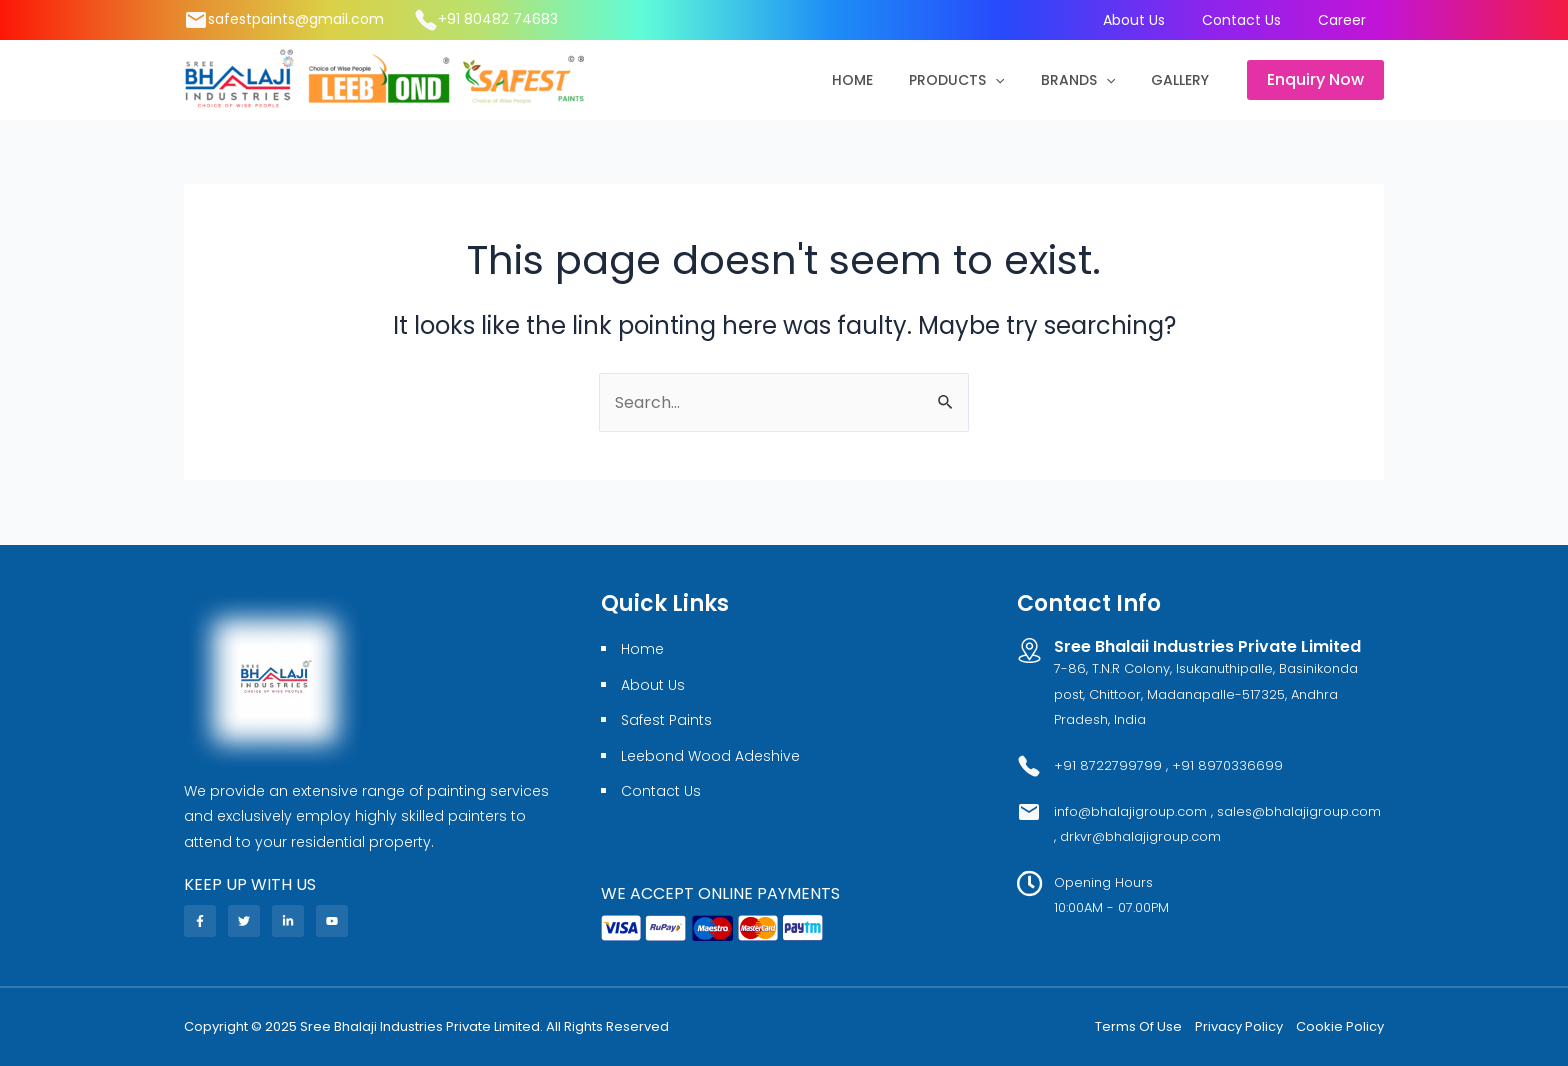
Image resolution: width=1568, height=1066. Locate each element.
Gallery (1184, 80)
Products (976, 80)
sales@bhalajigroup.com (1299, 811)
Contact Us (1251, 20)
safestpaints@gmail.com (296, 19)
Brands (1090, 80)
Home (880, 80)
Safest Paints (666, 720)
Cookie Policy (1340, 1026)
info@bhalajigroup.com (1132, 811)
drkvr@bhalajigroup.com (1140, 836)
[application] (1015, 80)
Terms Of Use (1138, 1026)
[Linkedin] (288, 921)
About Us (1151, 20)
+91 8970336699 (1227, 765)
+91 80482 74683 (498, 19)
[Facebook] (200, 921)
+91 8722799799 (1108, 765)
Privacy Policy (1239, 1026)
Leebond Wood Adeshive (710, 756)
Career (1345, 20)
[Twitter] (244, 921)
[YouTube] (332, 921)
